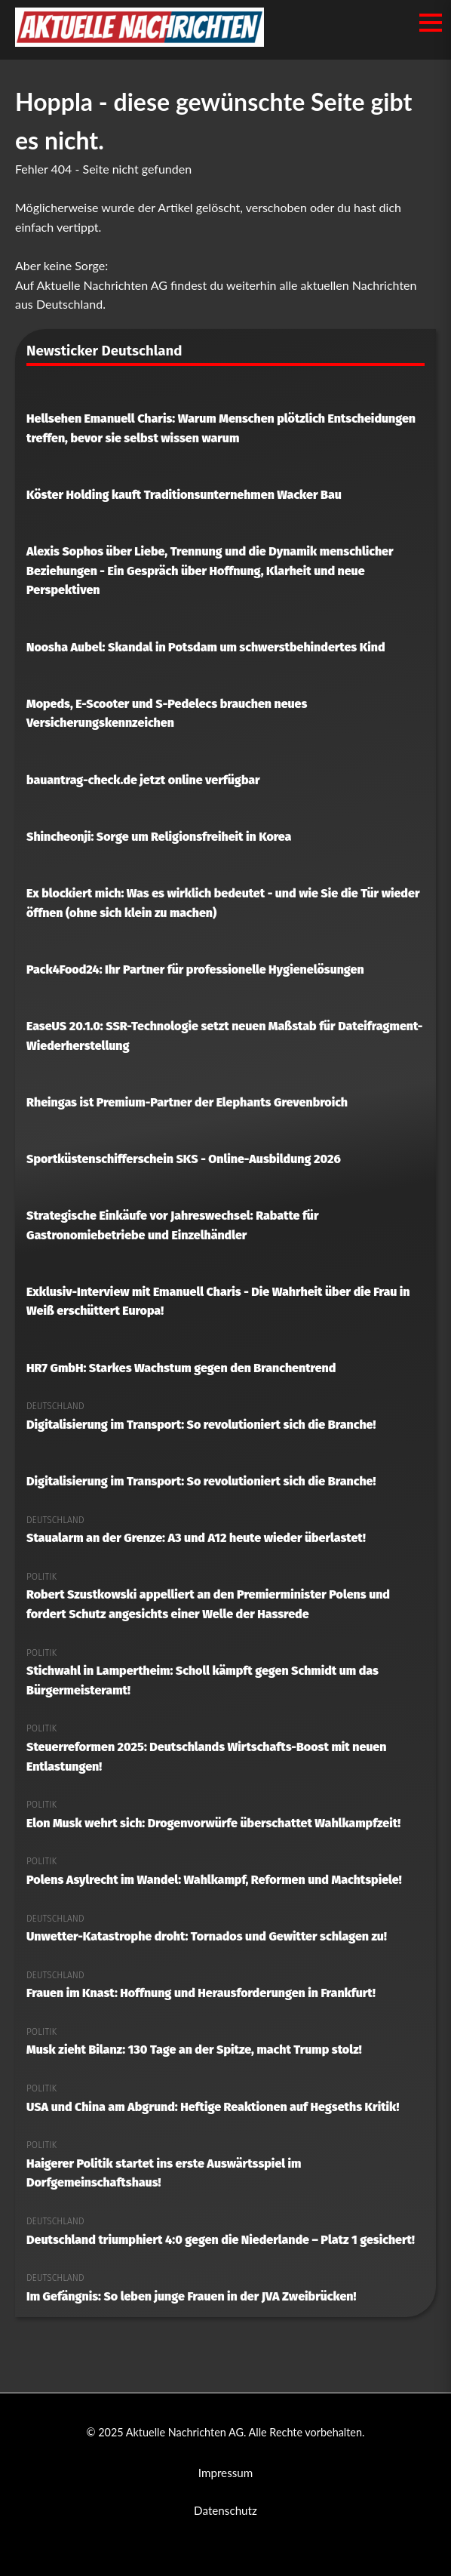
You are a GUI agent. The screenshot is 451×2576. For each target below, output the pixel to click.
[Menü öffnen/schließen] (430, 23)
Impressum (225, 2472)
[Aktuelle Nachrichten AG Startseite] (139, 42)
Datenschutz (225, 2510)
